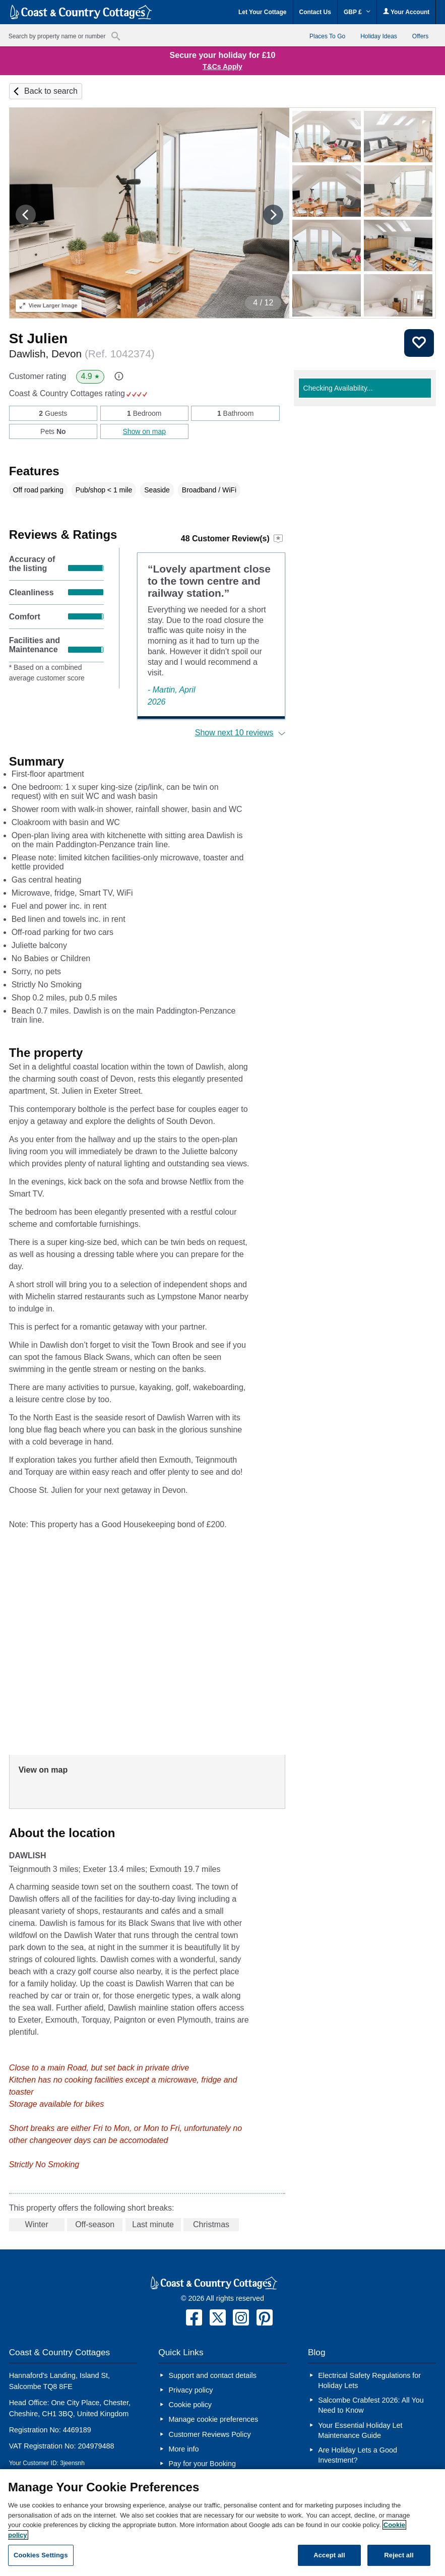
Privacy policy (190, 2390)
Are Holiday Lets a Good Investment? (357, 2455)
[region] (222, 2522)
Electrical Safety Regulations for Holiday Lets (369, 2380)
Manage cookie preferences (213, 2419)
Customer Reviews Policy (209, 2434)
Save (419, 343)
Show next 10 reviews (234, 732)
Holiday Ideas (378, 36)
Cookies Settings (41, 2555)
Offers (420, 36)
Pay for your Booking (202, 2464)
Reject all (398, 2555)
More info (183, 2449)
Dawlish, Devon (82, 353)
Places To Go (327, 36)
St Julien (38, 338)
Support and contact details (212, 2375)
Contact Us (315, 12)
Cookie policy (190, 2405)
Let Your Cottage (262, 12)
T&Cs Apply (222, 66)
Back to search (51, 91)
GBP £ (357, 12)
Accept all (329, 2555)
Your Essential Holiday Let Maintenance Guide (360, 2430)
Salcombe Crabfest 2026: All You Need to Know (371, 2405)
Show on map (144, 431)
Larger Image (49, 305)
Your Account (406, 12)
